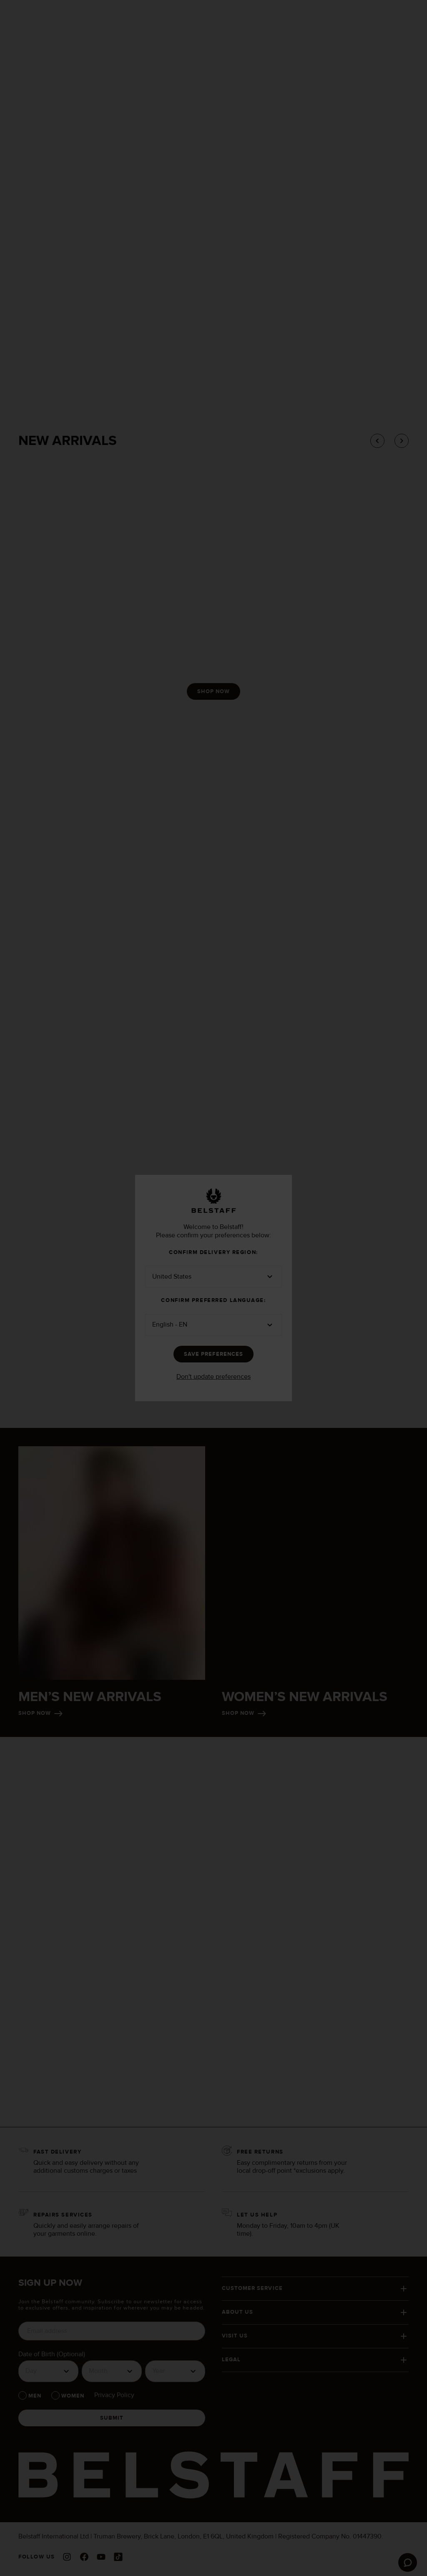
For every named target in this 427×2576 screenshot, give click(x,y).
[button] (213, 1276)
